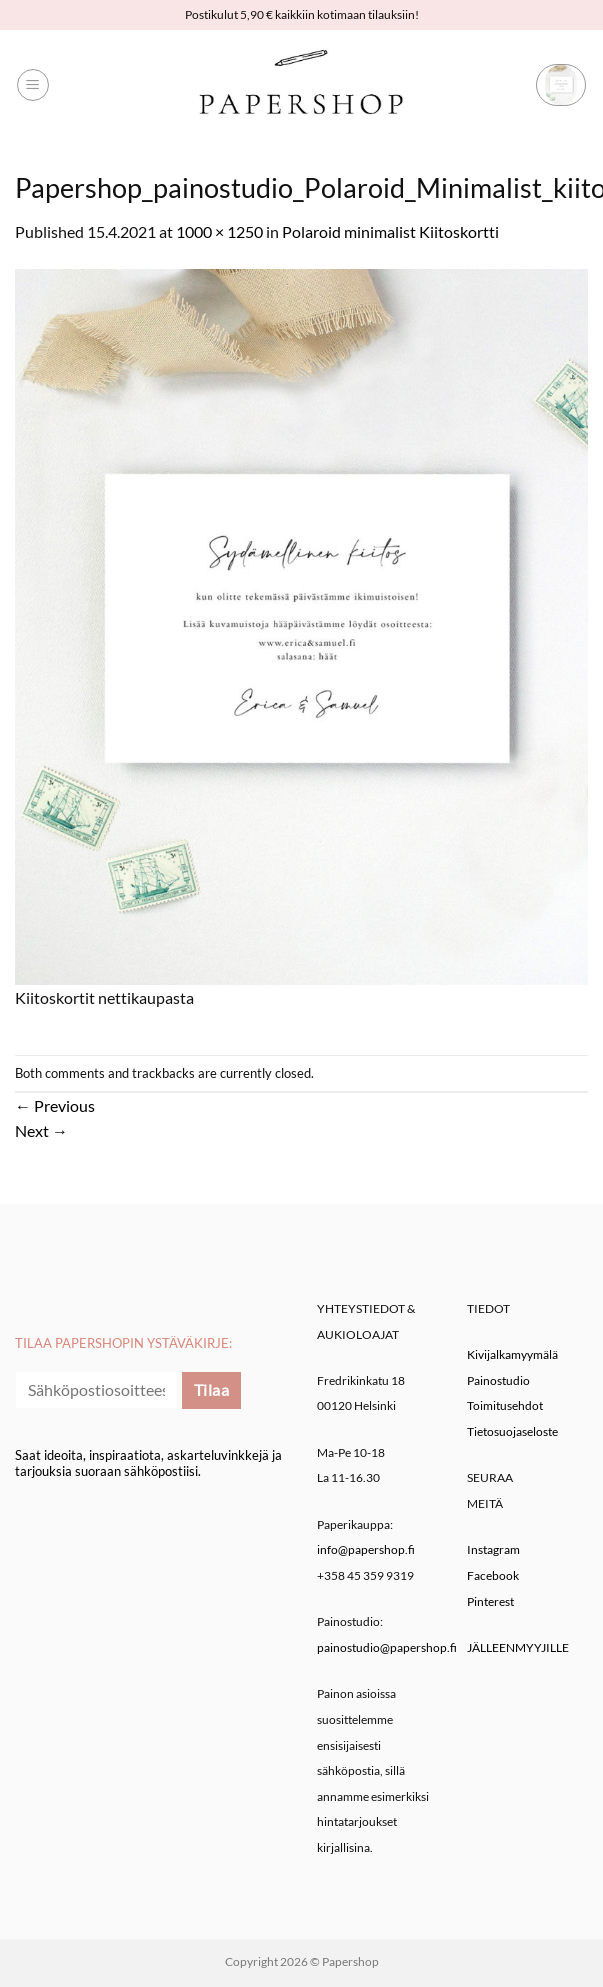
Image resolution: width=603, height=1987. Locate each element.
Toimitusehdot (505, 1405)
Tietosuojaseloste (512, 1431)
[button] (33, 85)
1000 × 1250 (219, 231)
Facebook (493, 1575)
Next (41, 1130)
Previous (55, 1105)
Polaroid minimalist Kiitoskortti (390, 231)
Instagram (493, 1549)
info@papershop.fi (366, 1549)
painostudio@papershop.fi (387, 1647)
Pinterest (490, 1601)
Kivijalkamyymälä (512, 1354)
